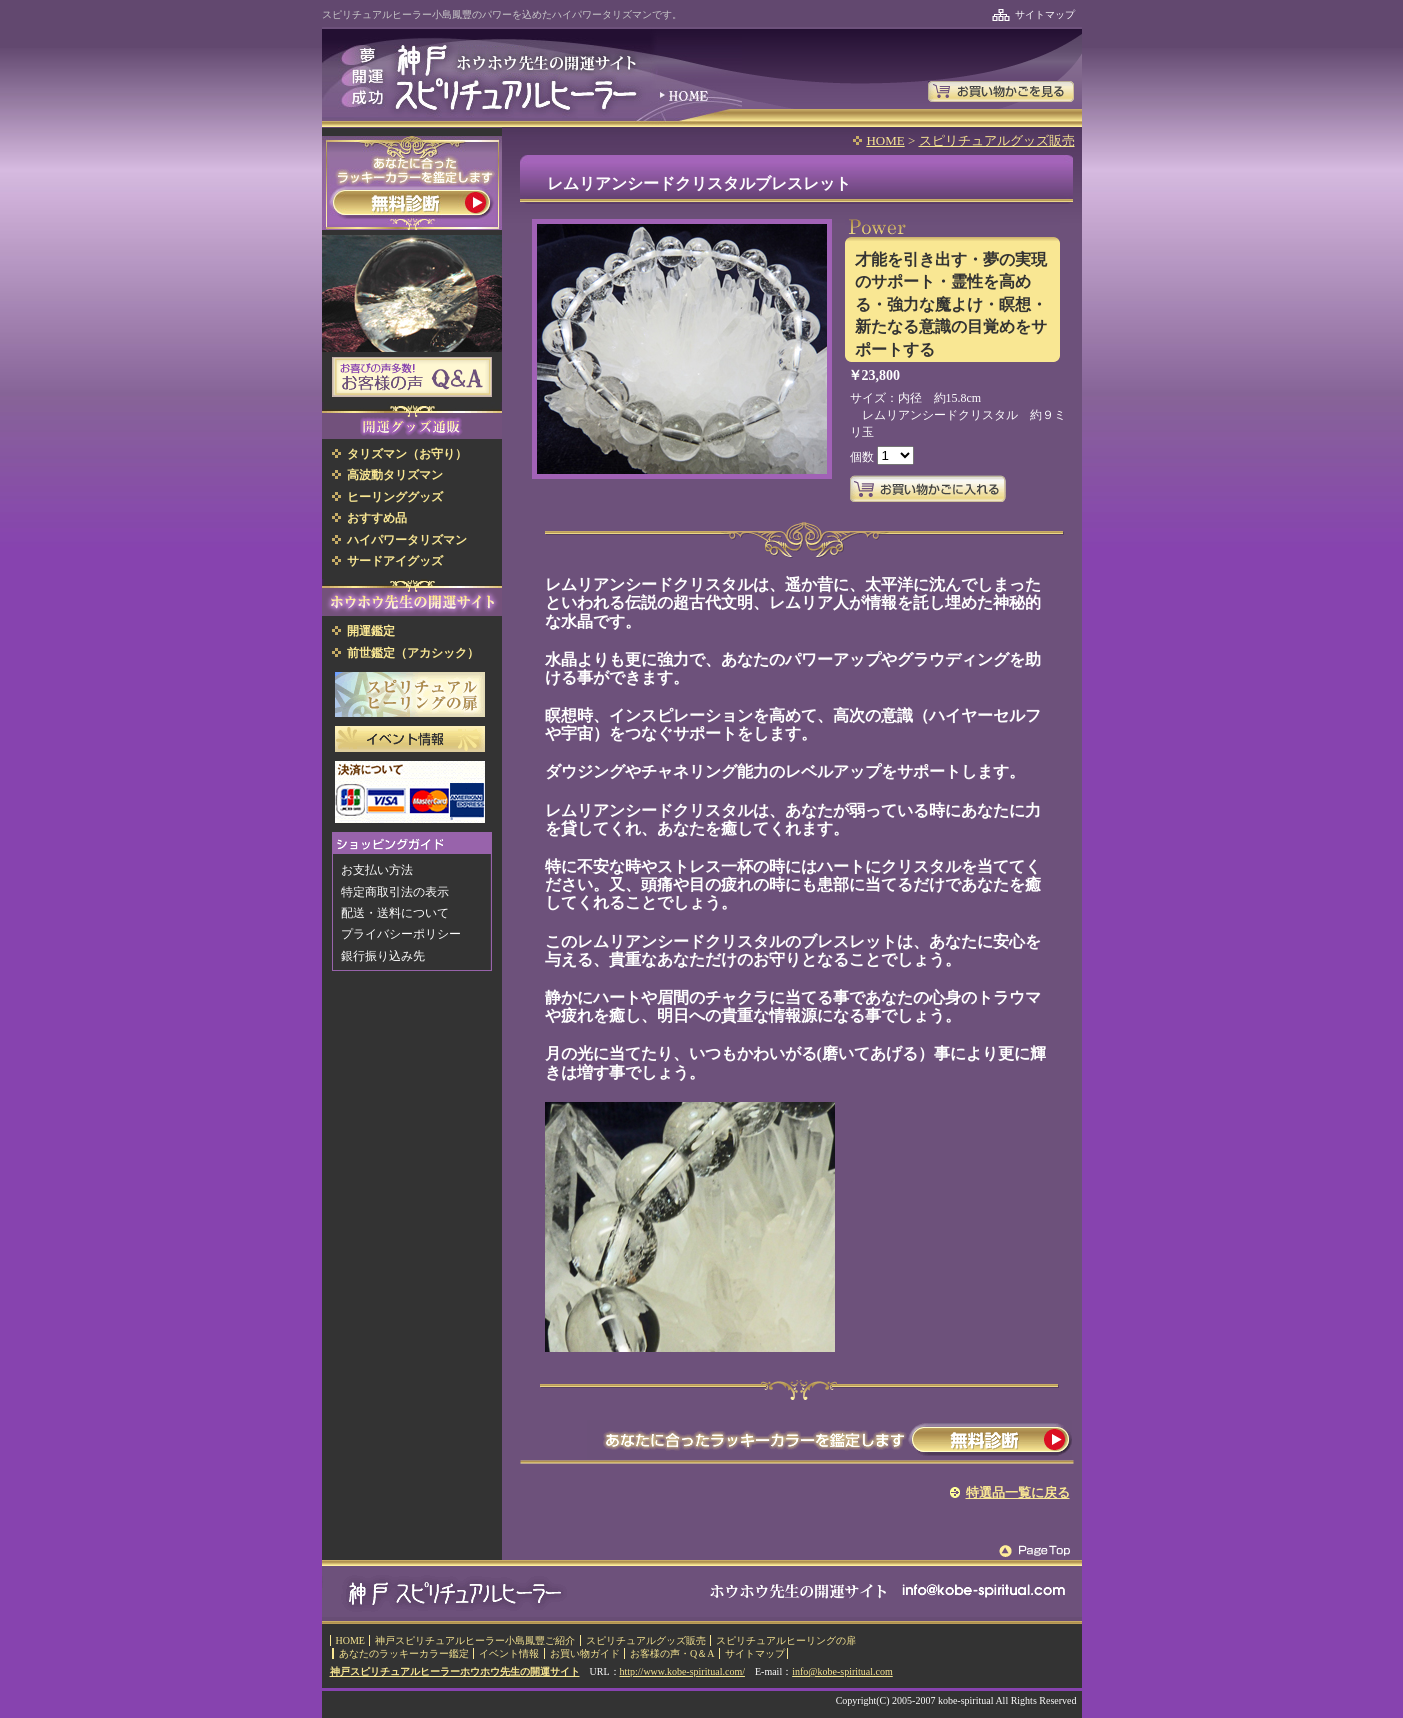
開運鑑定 (371, 631)
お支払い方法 (377, 870)
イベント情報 (509, 1653)
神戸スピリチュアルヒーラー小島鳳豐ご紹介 (475, 1640)
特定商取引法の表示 (395, 892)
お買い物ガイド (585, 1653)
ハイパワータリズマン (407, 540)
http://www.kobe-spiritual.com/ (682, 1671)
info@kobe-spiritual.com (842, 1671)
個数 (863, 457)
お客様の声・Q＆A (672, 1653)
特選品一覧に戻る (1018, 1492)
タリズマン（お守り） (407, 454)
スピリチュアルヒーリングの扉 (786, 1640)
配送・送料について (395, 913)
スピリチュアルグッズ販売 (997, 140)
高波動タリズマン (395, 475)
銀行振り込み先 (383, 956)
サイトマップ (1045, 14)
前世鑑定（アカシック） (413, 653)
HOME (885, 140)
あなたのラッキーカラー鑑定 (404, 1653)
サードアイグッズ (395, 561)
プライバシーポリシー (401, 934)
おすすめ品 (377, 518)
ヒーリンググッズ (395, 497)
